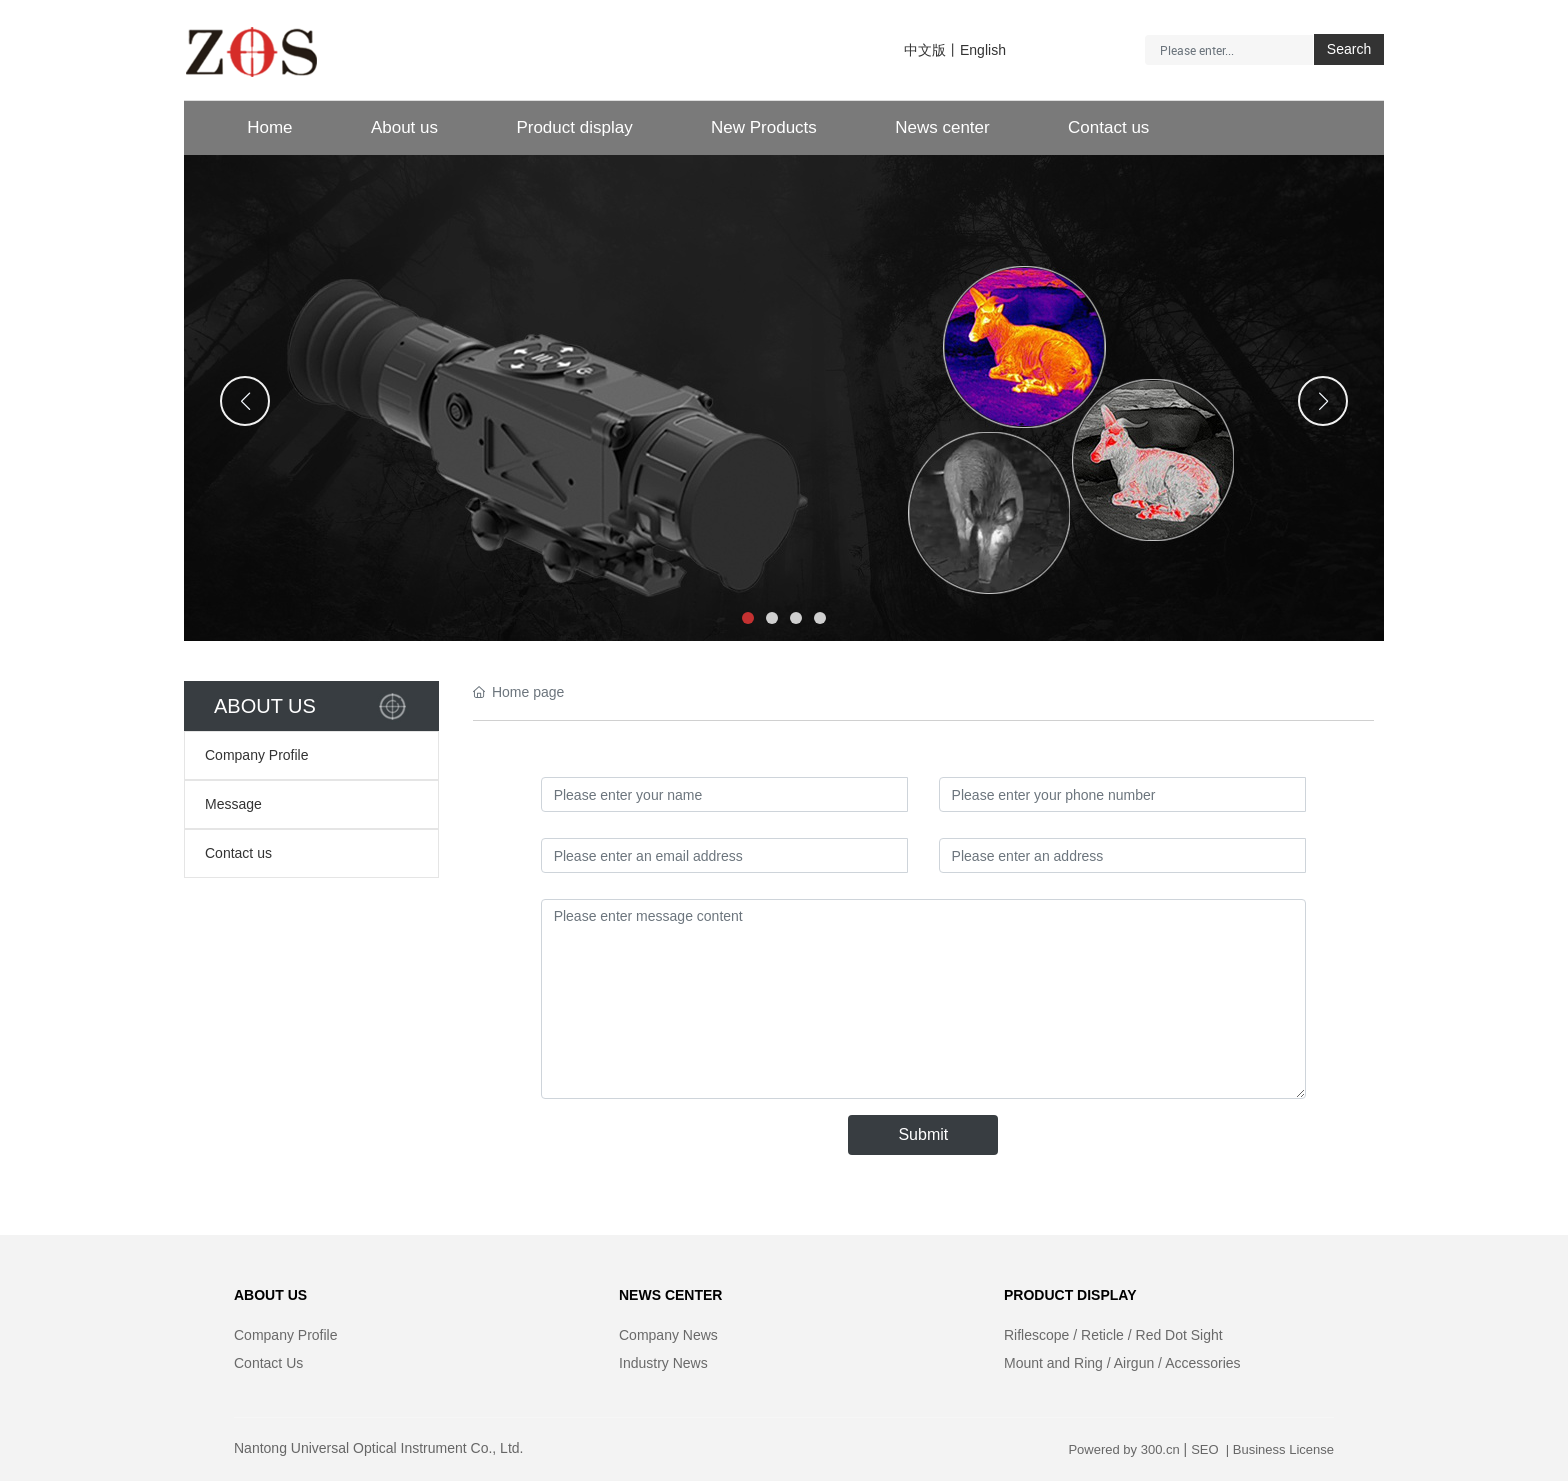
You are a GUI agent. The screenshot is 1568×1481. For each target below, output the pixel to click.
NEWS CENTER (670, 1295)
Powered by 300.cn (1123, 1449)
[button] (748, 618)
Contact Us (268, 1363)
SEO (1206, 1449)
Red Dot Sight (1179, 1335)
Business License (1283, 1449)
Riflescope (1036, 1335)
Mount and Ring (1053, 1363)
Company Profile (257, 755)
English (983, 50)
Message (233, 804)
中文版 (925, 50)
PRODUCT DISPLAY (1070, 1295)
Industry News (663, 1363)
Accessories (1202, 1363)
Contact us (238, 853)
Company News (668, 1335)
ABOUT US (270, 1295)
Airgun (1134, 1363)
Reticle (1102, 1335)
